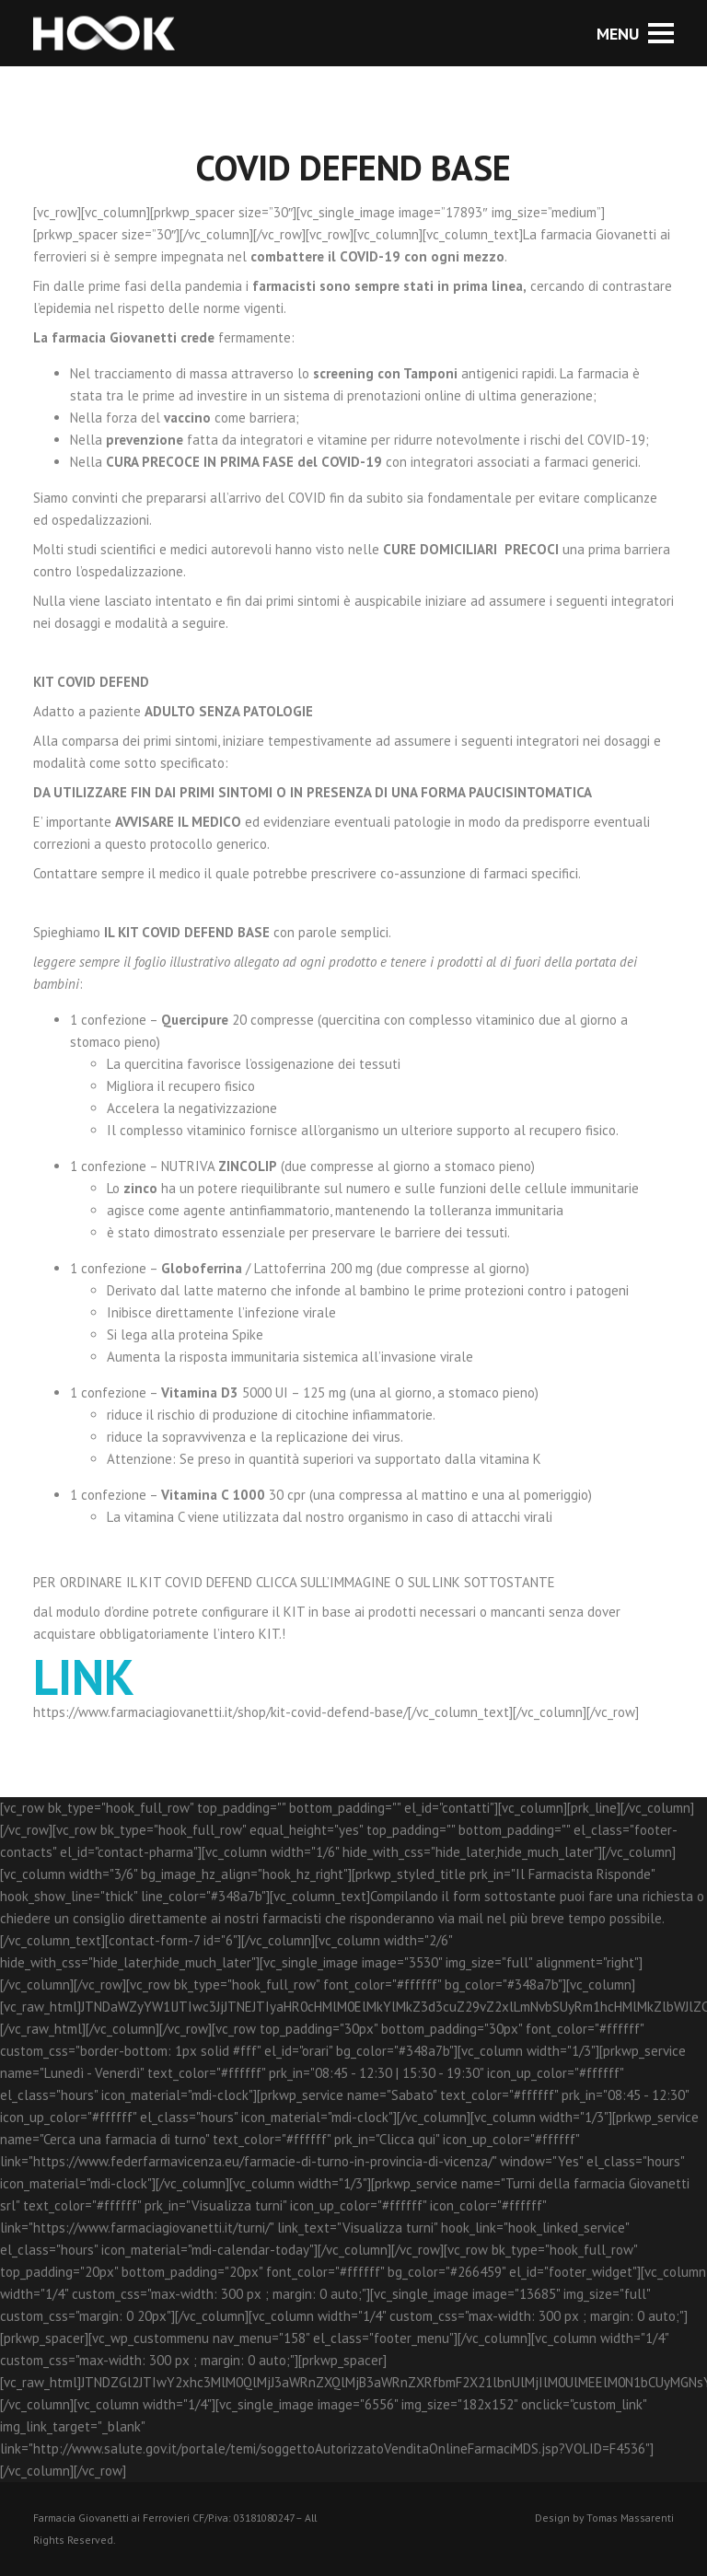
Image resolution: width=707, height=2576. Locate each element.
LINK (83, 1677)
